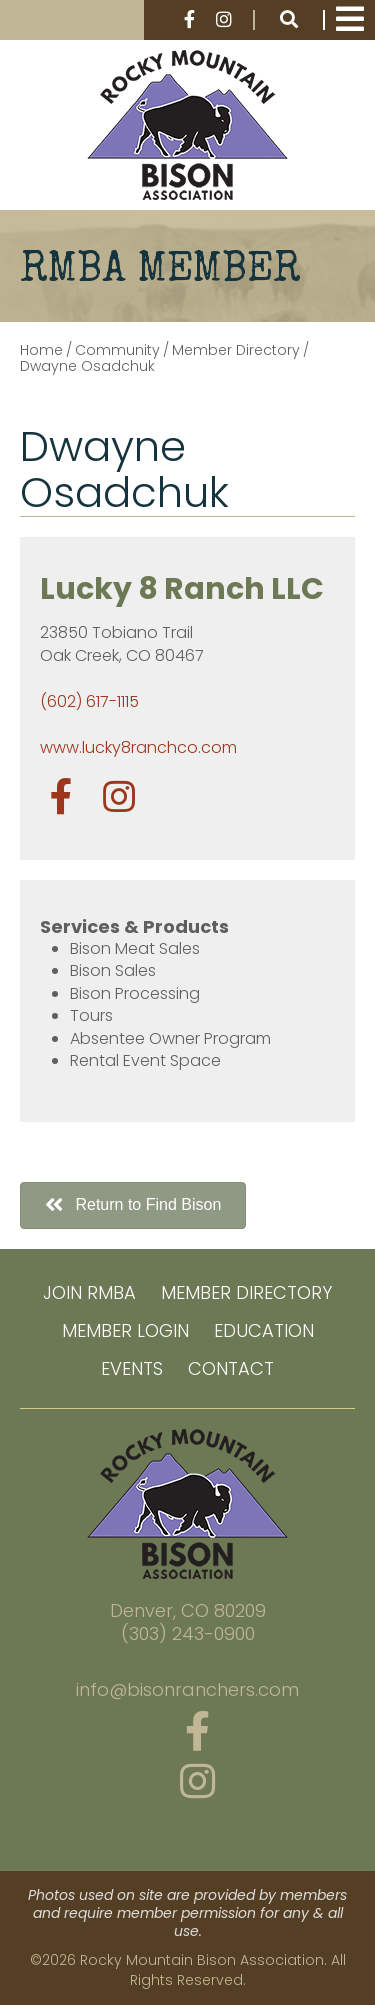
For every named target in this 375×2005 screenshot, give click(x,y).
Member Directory (246, 1292)
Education (264, 1330)
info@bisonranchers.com (187, 1690)
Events (132, 1368)
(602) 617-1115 (89, 701)
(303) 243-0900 (188, 1634)
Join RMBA (89, 1292)
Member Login (125, 1330)
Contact (231, 1368)
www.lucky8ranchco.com (138, 747)
